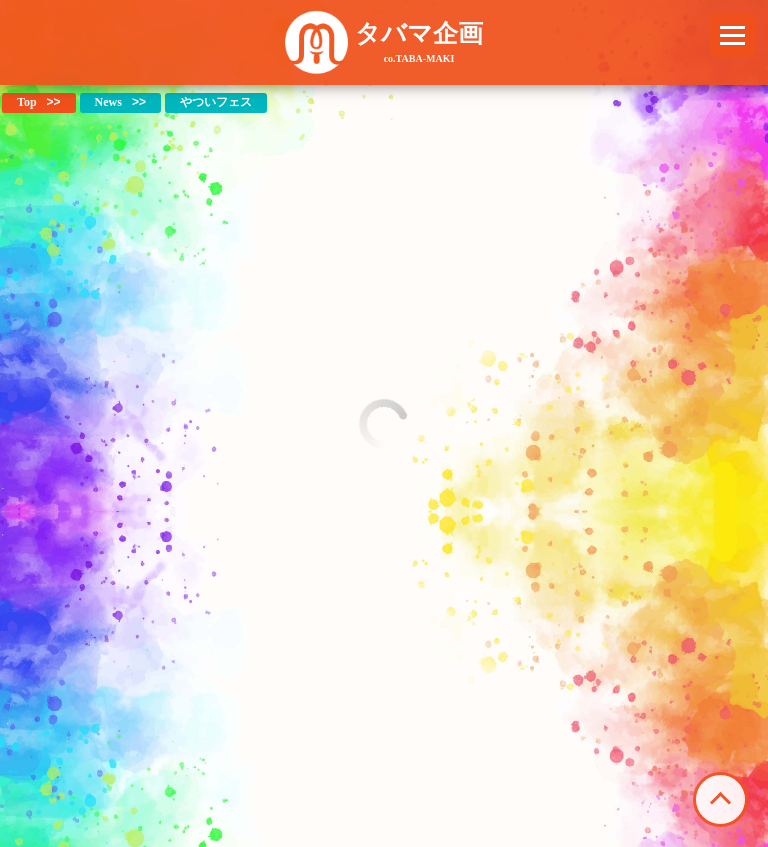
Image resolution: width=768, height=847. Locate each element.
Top (27, 102)
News (108, 102)
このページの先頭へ (720, 799)
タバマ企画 (419, 42)
